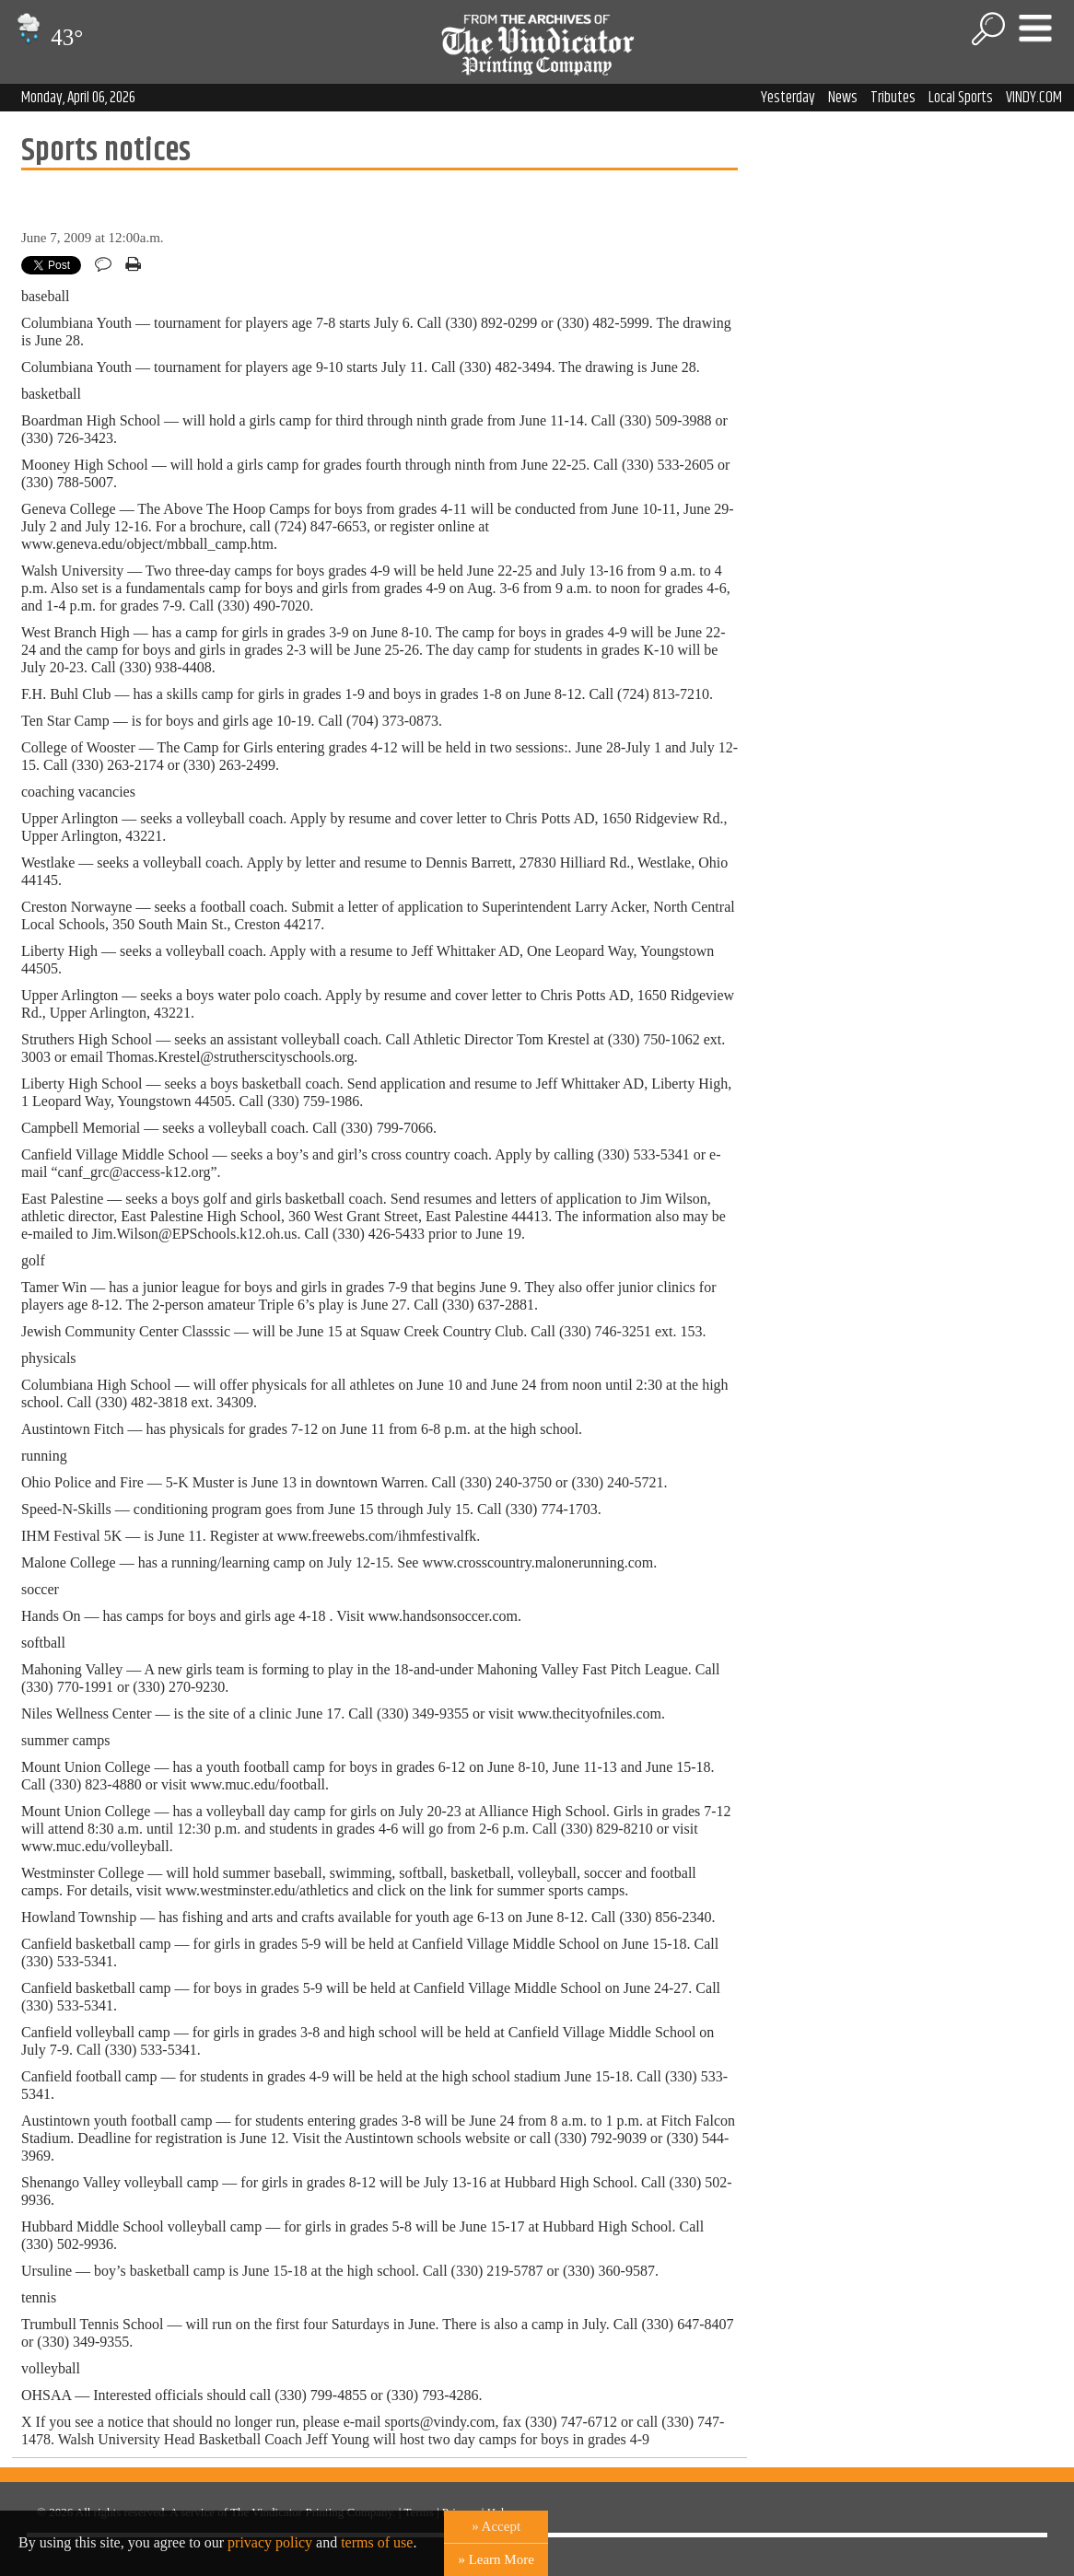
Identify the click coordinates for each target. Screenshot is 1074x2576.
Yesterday (788, 98)
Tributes (893, 98)
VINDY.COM (1034, 98)
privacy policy (270, 2542)
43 (47, 37)
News (843, 98)
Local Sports (960, 98)
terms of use (377, 2542)
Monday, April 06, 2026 (78, 98)
